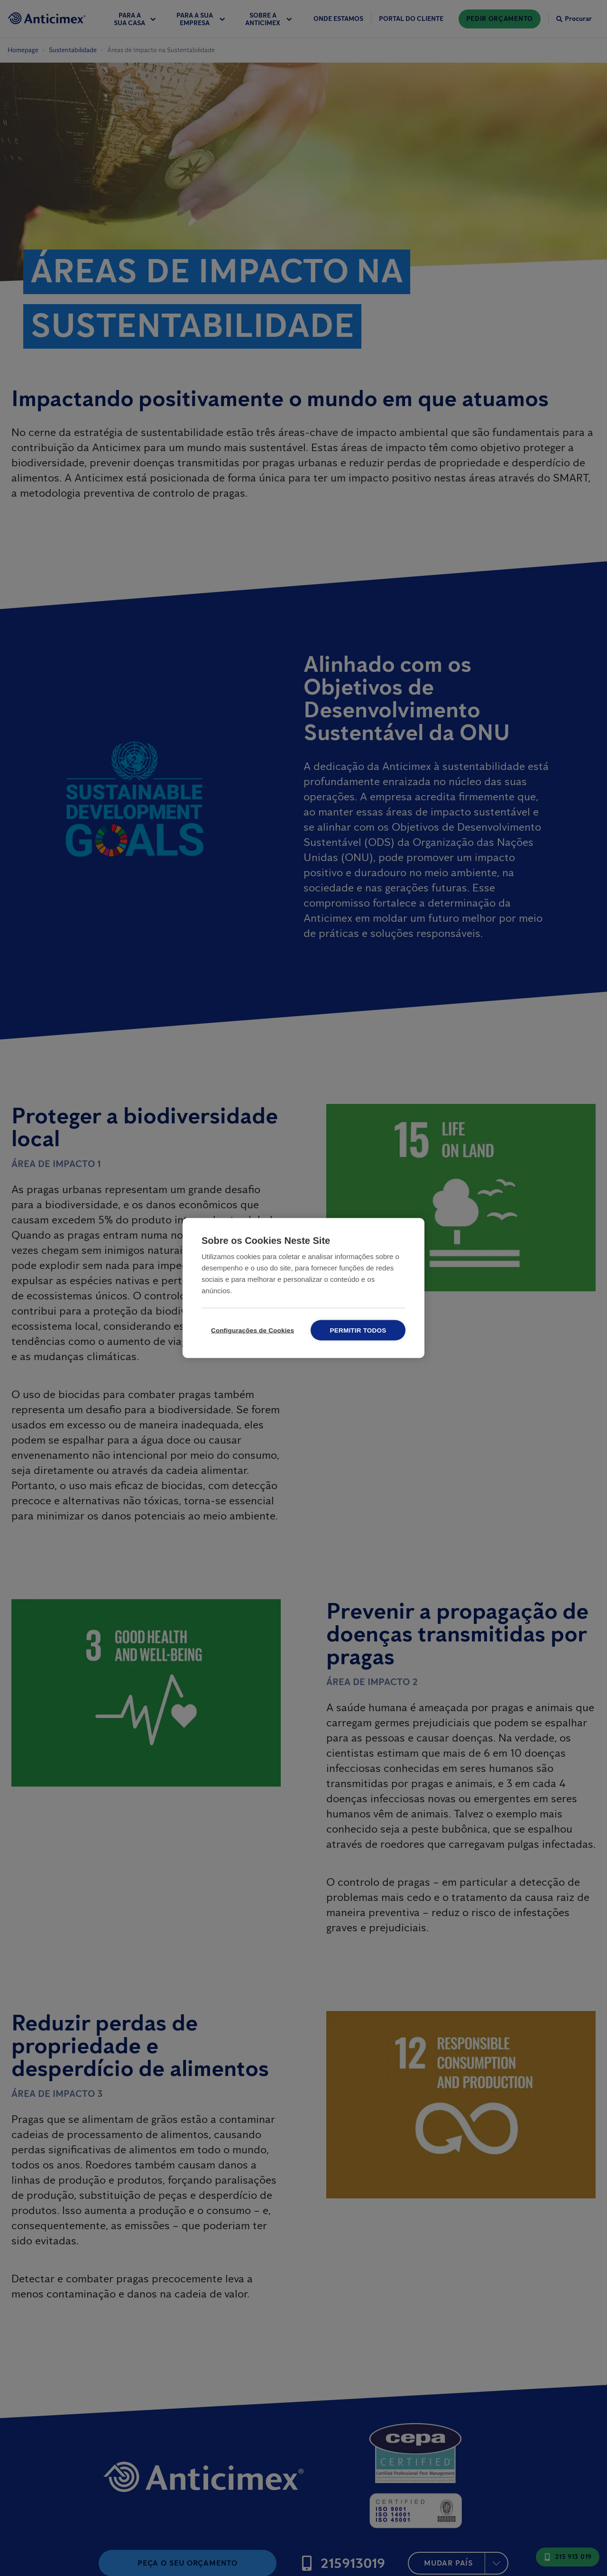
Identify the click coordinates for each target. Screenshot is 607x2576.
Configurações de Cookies (252, 1330)
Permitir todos (358, 1330)
